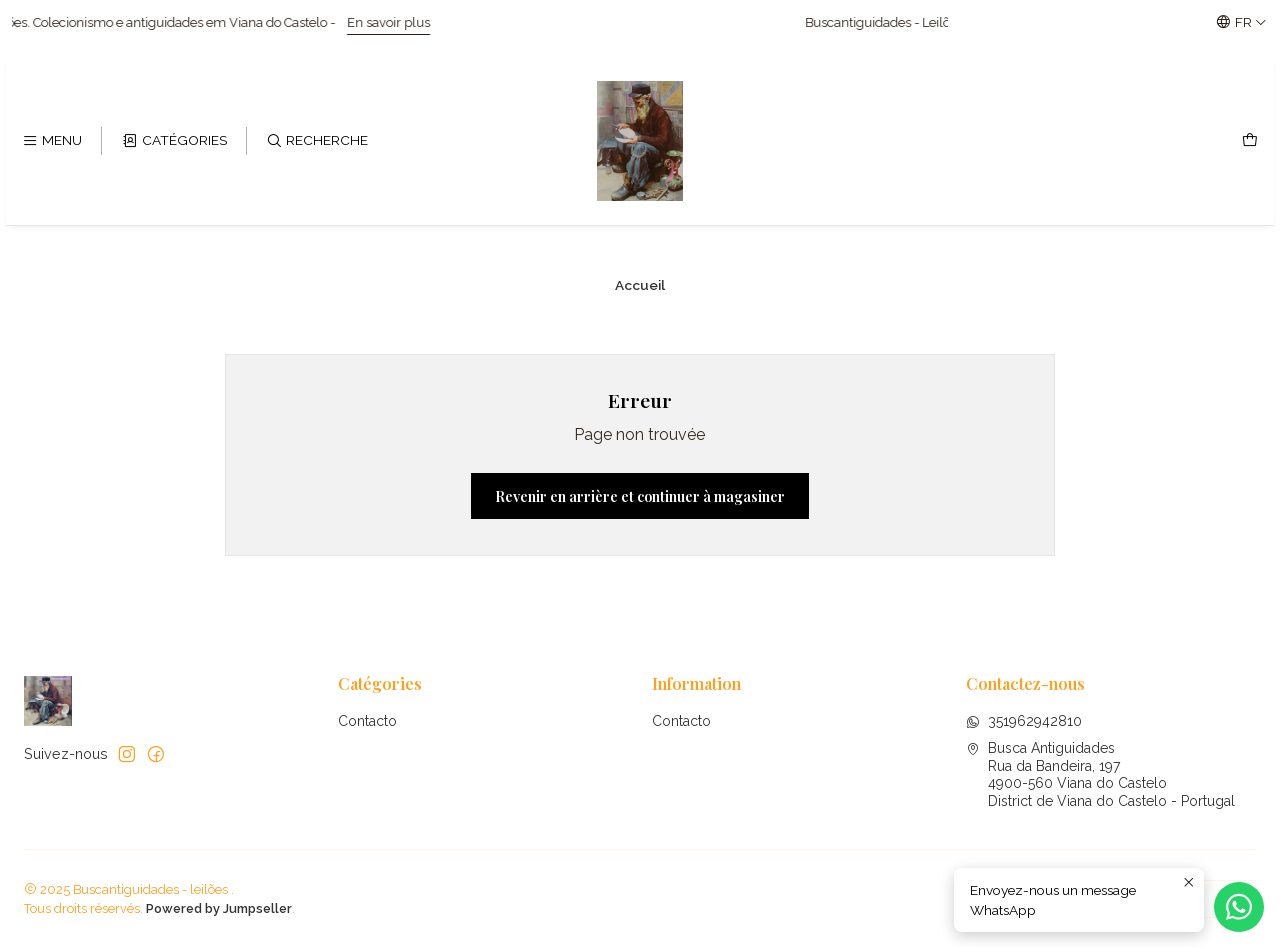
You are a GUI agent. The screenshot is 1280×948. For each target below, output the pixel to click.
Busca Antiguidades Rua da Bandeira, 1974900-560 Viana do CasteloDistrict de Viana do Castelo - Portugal (1100, 774)
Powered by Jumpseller (219, 908)
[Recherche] (317, 141)
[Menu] (52, 141)
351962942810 (1024, 721)
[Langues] (1241, 22)
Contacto (367, 721)
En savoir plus (414, 22)
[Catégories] (173, 141)
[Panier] (1250, 141)
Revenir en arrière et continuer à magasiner (640, 496)
